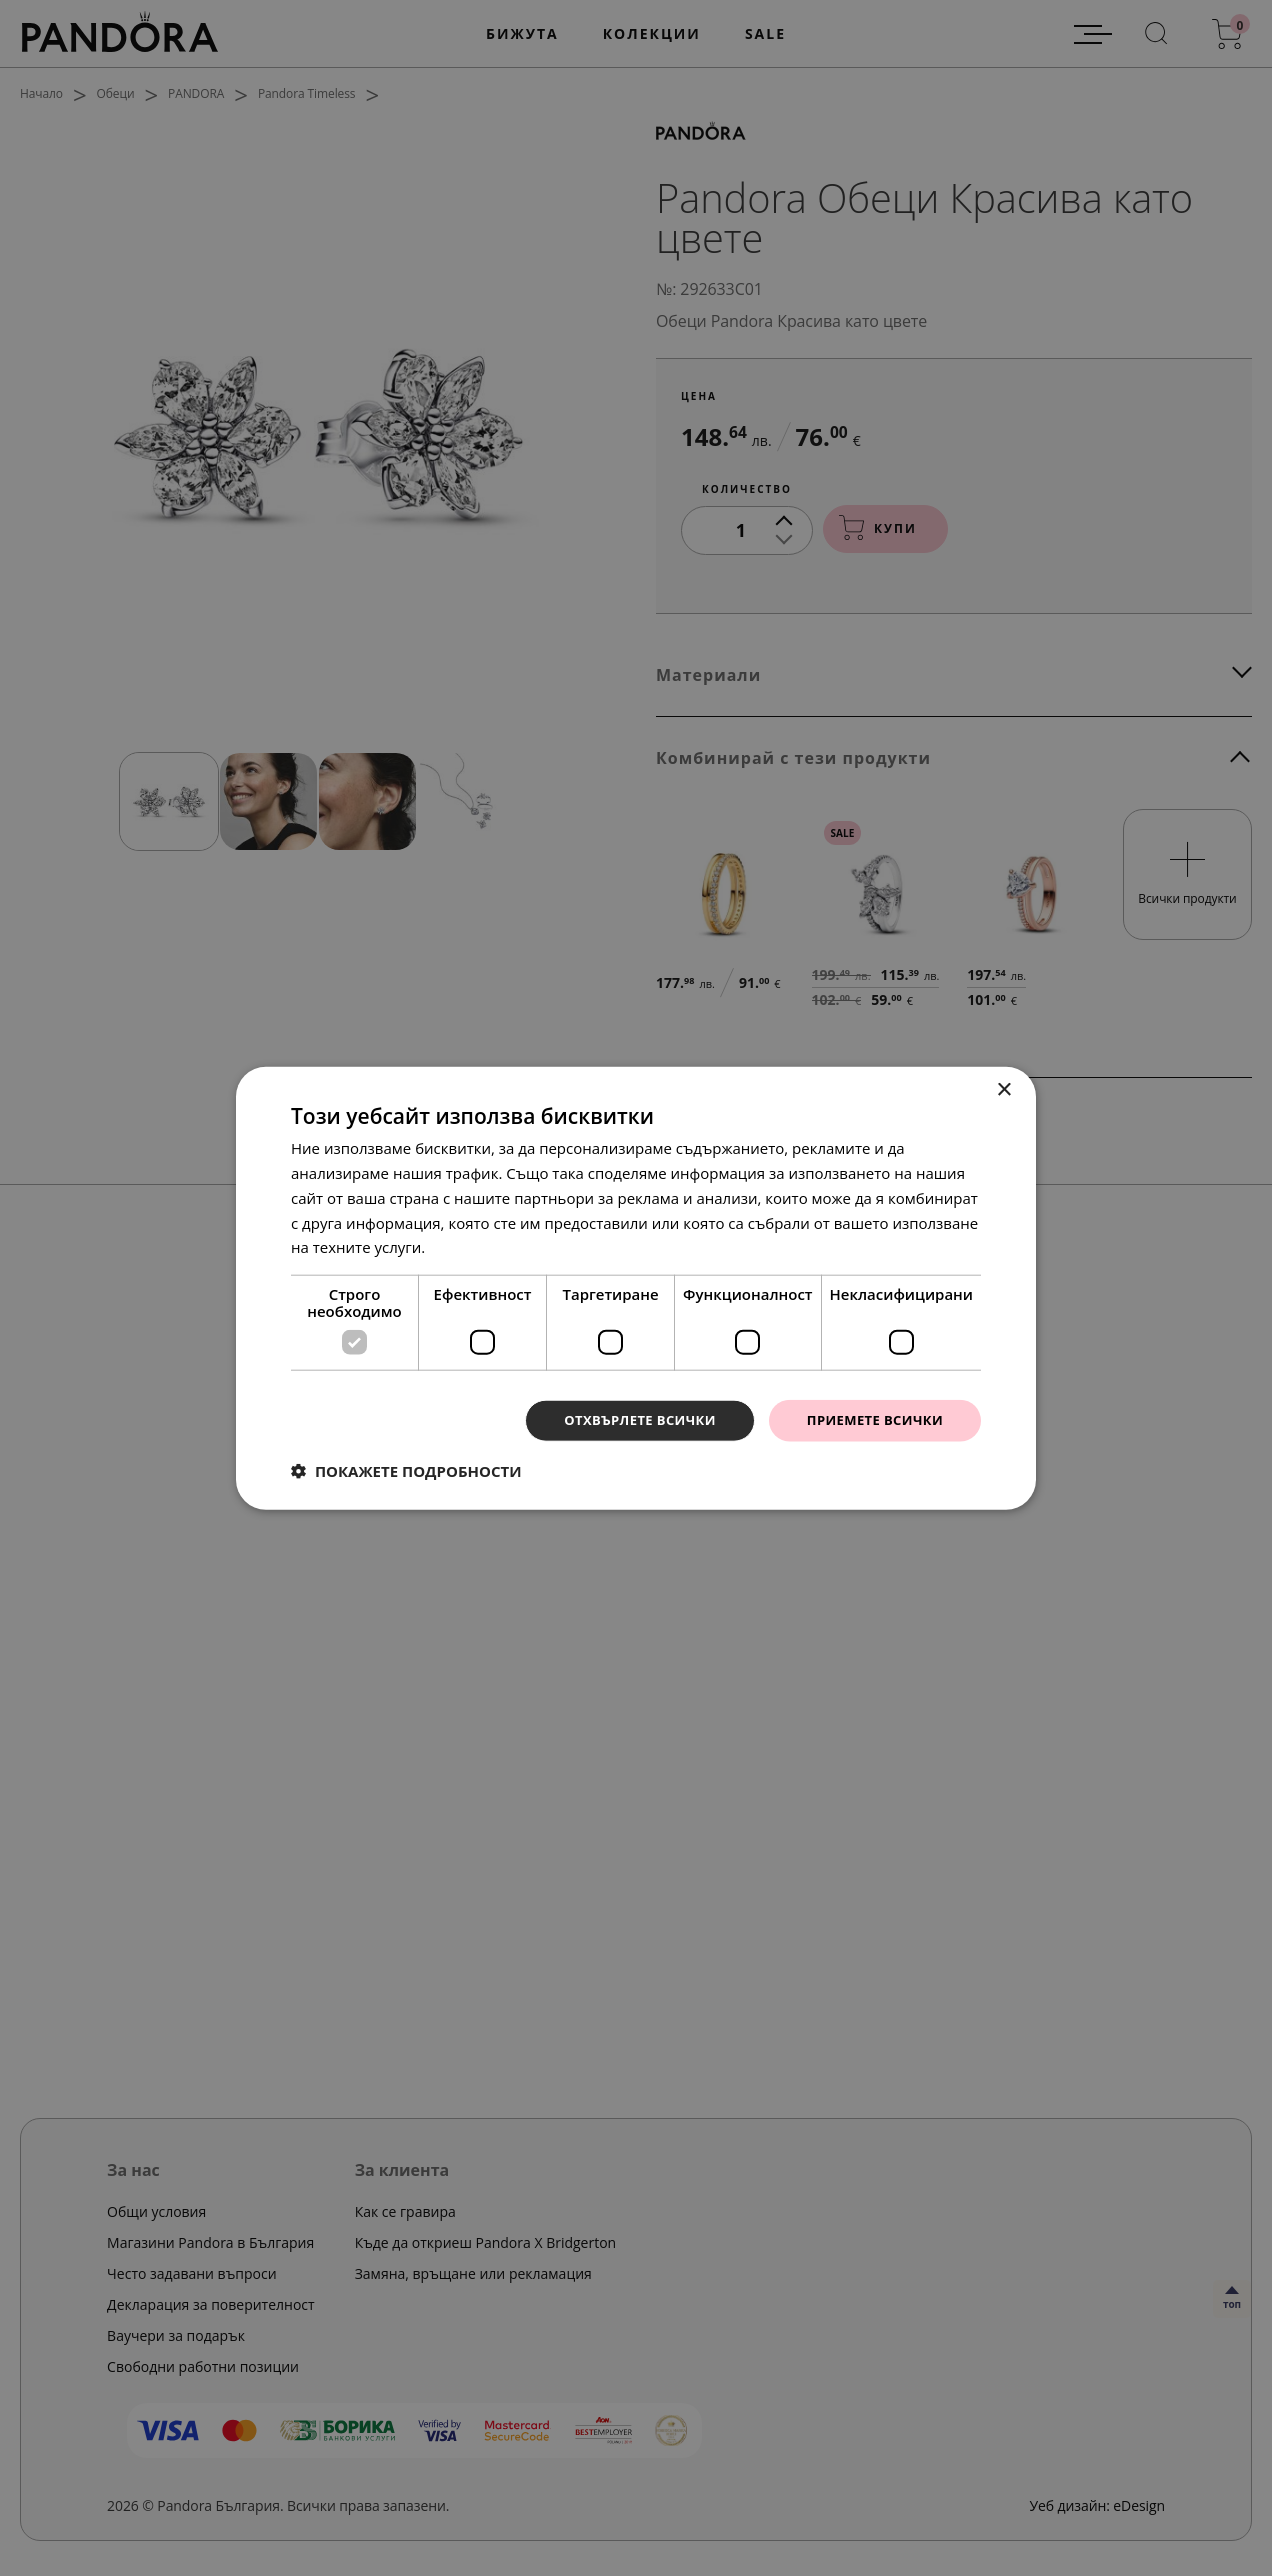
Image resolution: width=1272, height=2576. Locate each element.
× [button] (1003, 1088)
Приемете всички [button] (870, 1419)
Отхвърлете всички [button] (624, 1419)
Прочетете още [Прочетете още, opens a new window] (485, 1245)
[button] (406, 1472)
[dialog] (636, 1288)
